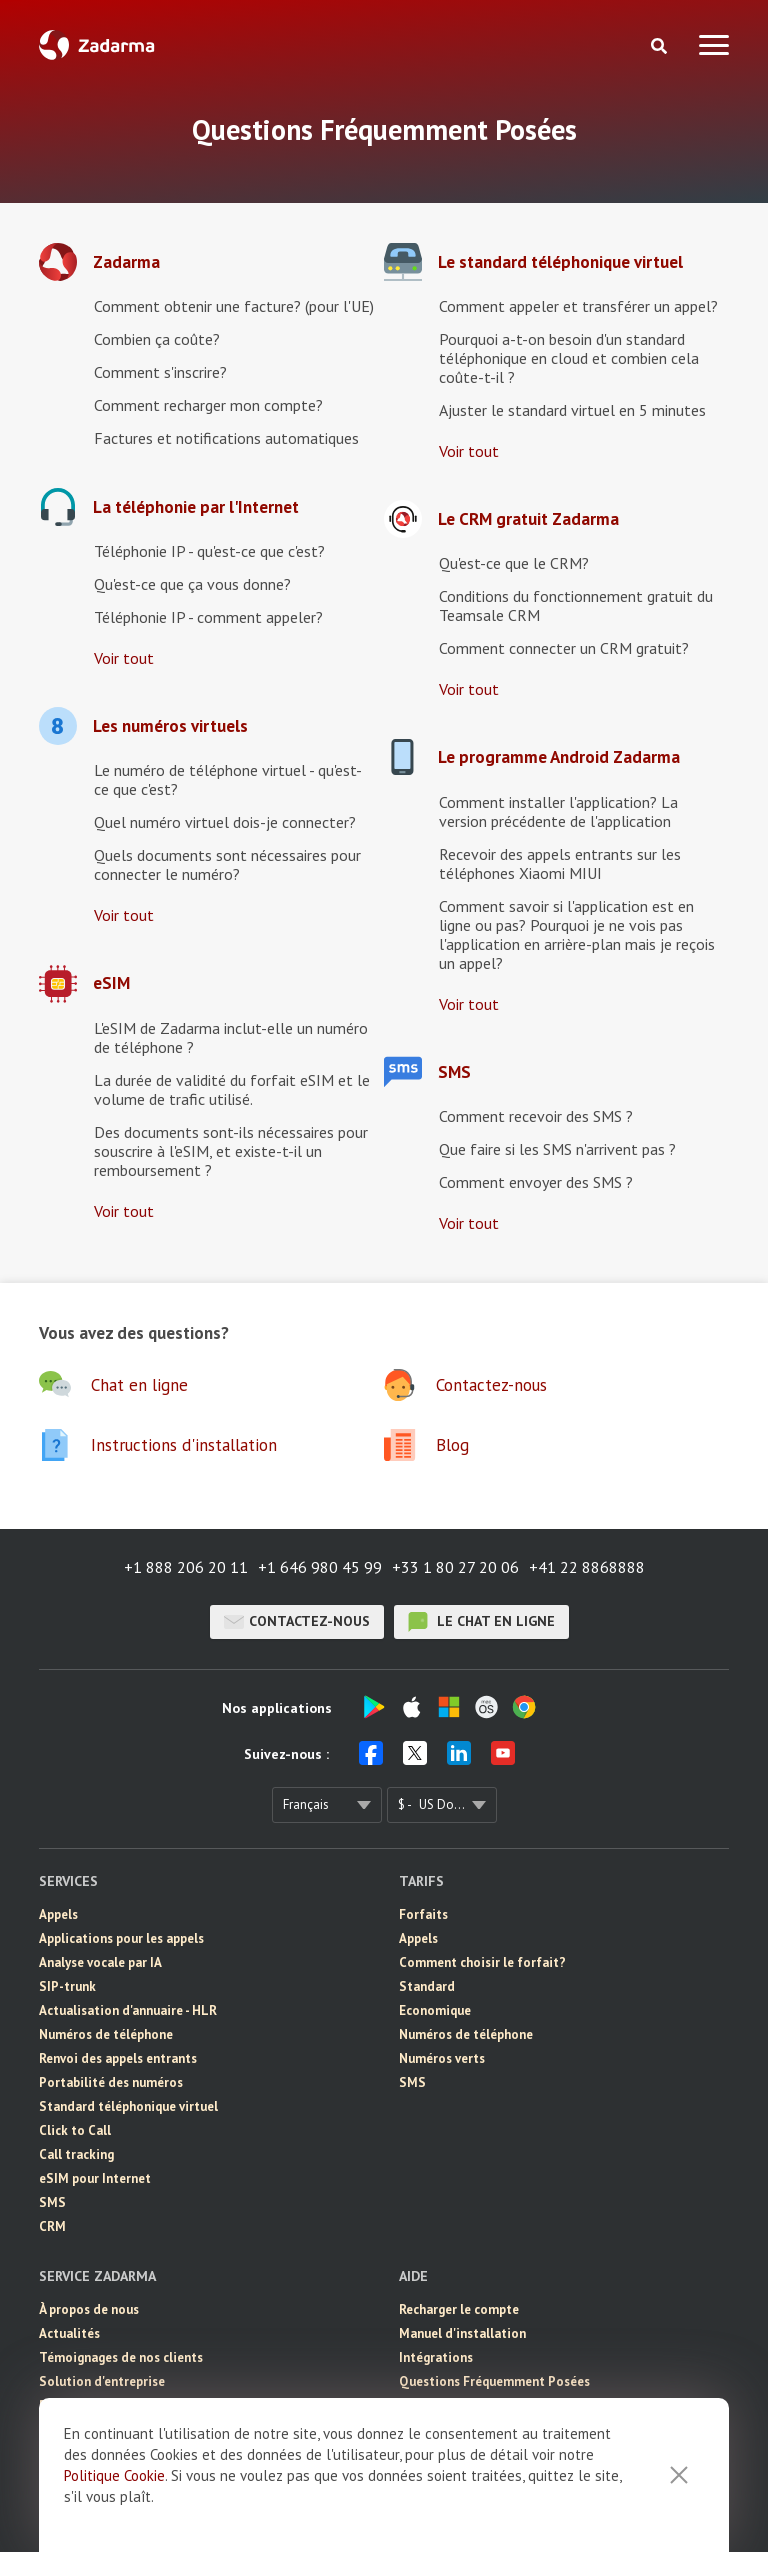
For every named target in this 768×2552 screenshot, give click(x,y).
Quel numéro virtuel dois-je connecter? (225, 822)
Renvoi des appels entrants (118, 2058)
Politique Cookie (114, 2527)
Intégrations (436, 2357)
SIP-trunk (67, 1986)
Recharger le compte (459, 2309)
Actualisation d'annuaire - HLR (128, 2010)
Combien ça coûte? (157, 339)
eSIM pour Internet (95, 2178)
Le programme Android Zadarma (559, 757)
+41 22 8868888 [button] (587, 1567)
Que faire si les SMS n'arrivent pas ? (557, 1149)
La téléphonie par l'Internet (196, 507)
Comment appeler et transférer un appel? (578, 306)
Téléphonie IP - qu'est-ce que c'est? (209, 551)
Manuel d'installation (462, 2333)
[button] (211, 1385)
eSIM (111, 983)
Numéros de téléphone (106, 2034)
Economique (435, 2010)
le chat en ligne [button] (481, 1622)
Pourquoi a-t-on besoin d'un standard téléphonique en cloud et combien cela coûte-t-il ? (569, 358)
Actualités (69, 2333)
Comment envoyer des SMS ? (536, 1182)
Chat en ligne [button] (437, 2405)
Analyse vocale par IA (100, 1962)
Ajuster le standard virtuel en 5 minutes (572, 410)
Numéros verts (442, 2058)
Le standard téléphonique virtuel (560, 262)
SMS (454, 1072)
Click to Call (75, 2130)
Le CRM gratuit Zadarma (528, 519)
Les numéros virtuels (170, 726)
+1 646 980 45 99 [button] (320, 1567)
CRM (52, 2226)
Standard (427, 1986)
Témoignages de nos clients (121, 2357)
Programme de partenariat (118, 2405)
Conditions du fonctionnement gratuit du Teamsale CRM (576, 605)
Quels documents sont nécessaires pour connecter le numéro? (227, 864)
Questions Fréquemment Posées (494, 2381)
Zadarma (126, 262)
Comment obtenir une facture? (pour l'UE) (234, 306)
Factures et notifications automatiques (226, 438)
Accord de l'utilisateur (104, 2429)
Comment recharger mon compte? (208, 405)
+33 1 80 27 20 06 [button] (455, 1567)
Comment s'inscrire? (160, 372)
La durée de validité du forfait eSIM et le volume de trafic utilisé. (232, 1089)
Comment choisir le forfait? (482, 1962)
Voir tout (124, 658)
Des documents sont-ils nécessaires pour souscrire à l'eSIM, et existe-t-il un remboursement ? (231, 1151)
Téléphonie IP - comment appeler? (208, 617)
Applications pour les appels (121, 1938)
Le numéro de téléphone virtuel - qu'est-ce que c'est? (228, 779)
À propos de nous (89, 2309)
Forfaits (423, 1914)
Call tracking (76, 2154)
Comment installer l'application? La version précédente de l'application (558, 811)
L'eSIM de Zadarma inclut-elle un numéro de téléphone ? (231, 1037)
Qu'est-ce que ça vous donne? (192, 584)
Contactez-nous (297, 1622)
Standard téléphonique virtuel (128, 2106)
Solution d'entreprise (102, 2381)
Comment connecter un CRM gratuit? (564, 648)
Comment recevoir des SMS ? (536, 1116)
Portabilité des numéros (111, 2082)
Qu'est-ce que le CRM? (514, 563)
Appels (58, 1914)
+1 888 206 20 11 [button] (186, 1567)
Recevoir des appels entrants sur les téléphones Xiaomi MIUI (560, 863)
